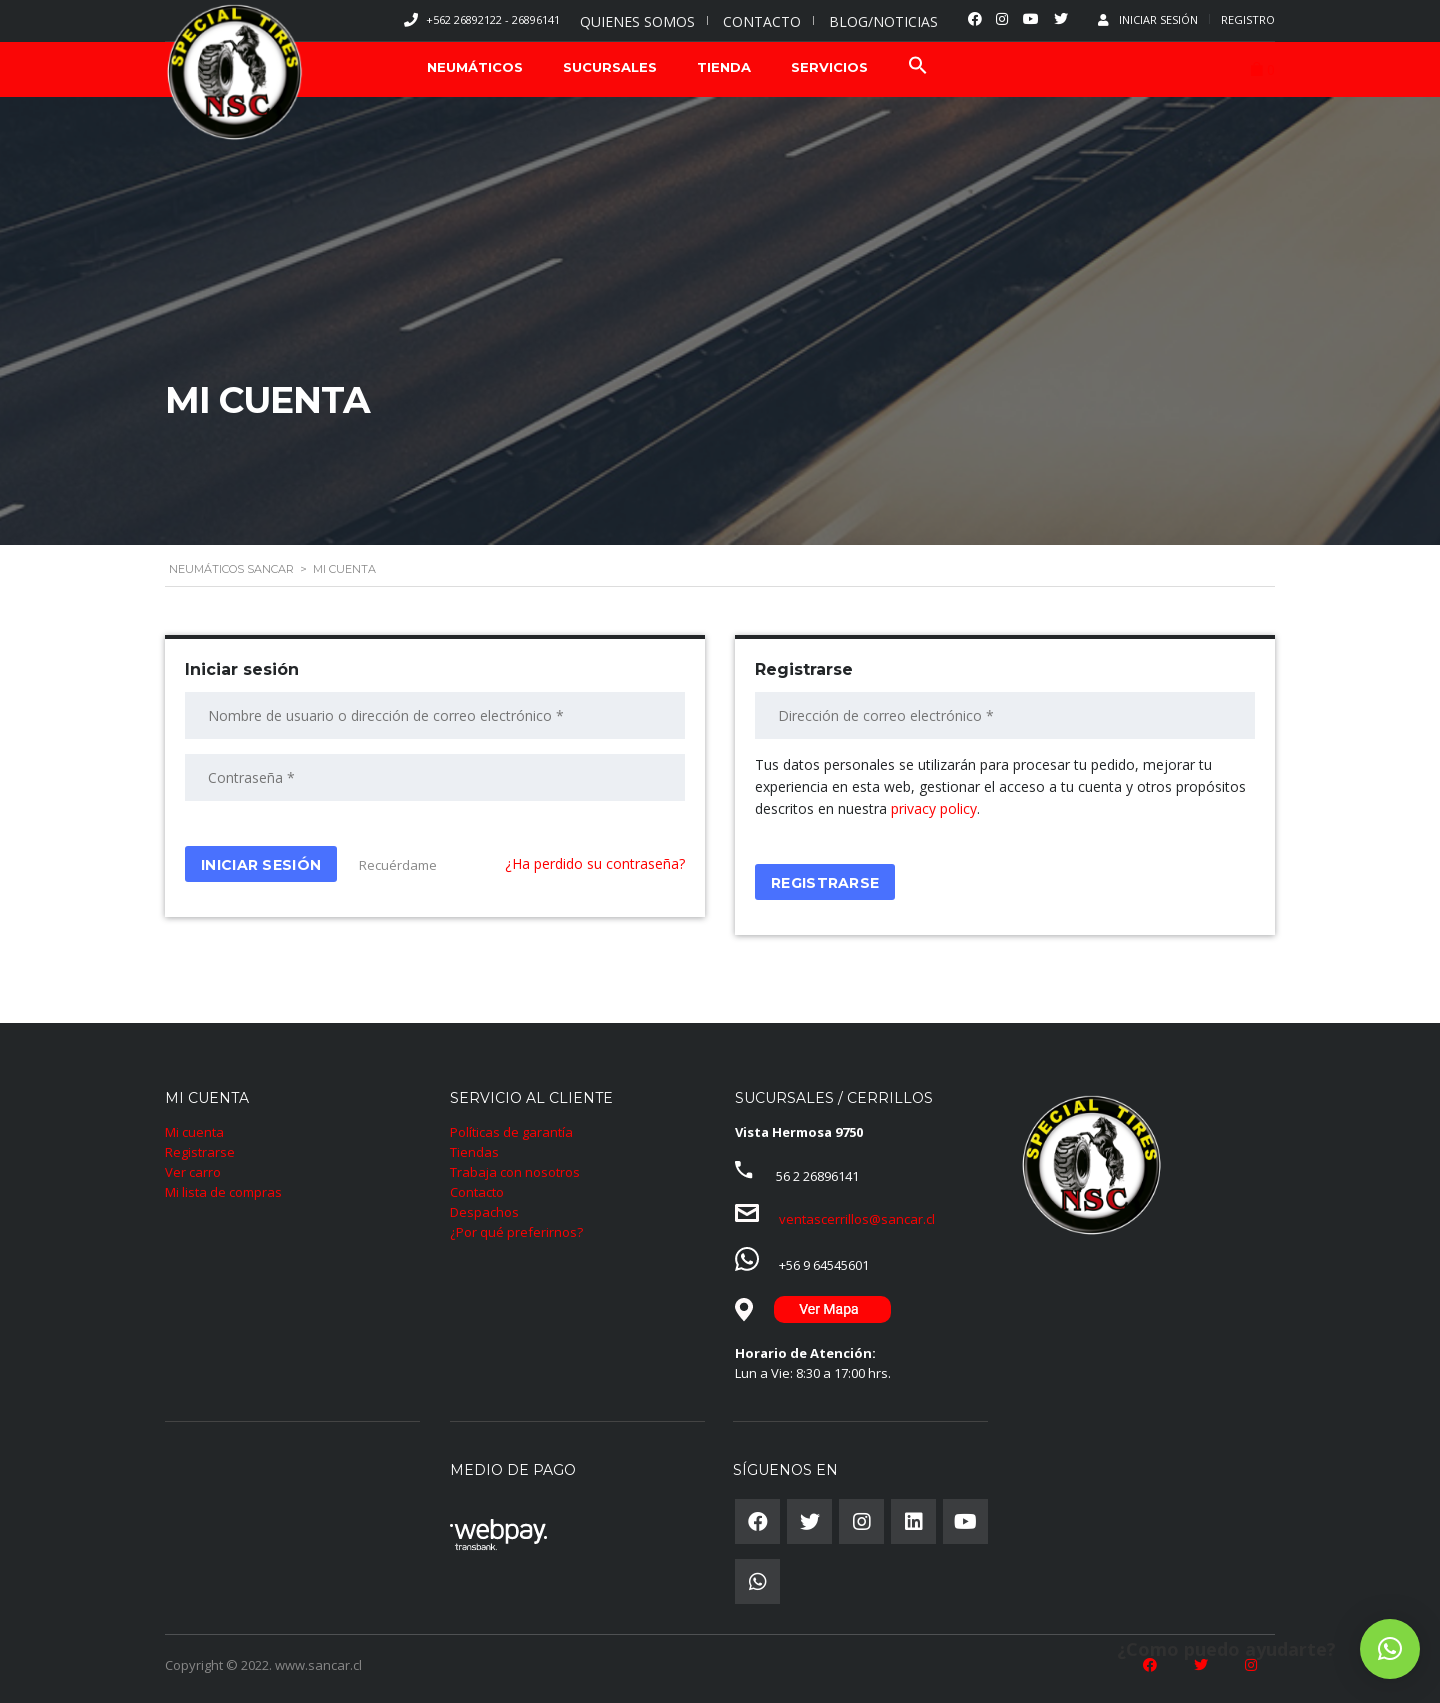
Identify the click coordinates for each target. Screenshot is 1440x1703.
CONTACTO (762, 21)
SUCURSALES (610, 67)
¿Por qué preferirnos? (516, 1232)
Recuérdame (396, 865)
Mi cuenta (194, 1132)
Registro (1248, 19)
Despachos (484, 1212)
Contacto (477, 1192)
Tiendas (474, 1152)
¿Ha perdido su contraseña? (595, 863)
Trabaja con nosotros (515, 1172)
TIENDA (724, 67)
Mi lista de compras (223, 1192)
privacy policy (934, 808)
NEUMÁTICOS (475, 67)
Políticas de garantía (511, 1132)
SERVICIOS (829, 67)
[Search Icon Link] (918, 67)
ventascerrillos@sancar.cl (857, 1219)
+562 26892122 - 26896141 (493, 19)
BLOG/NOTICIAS (883, 21)
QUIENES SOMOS (637, 21)
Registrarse (200, 1152)
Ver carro (193, 1172)
